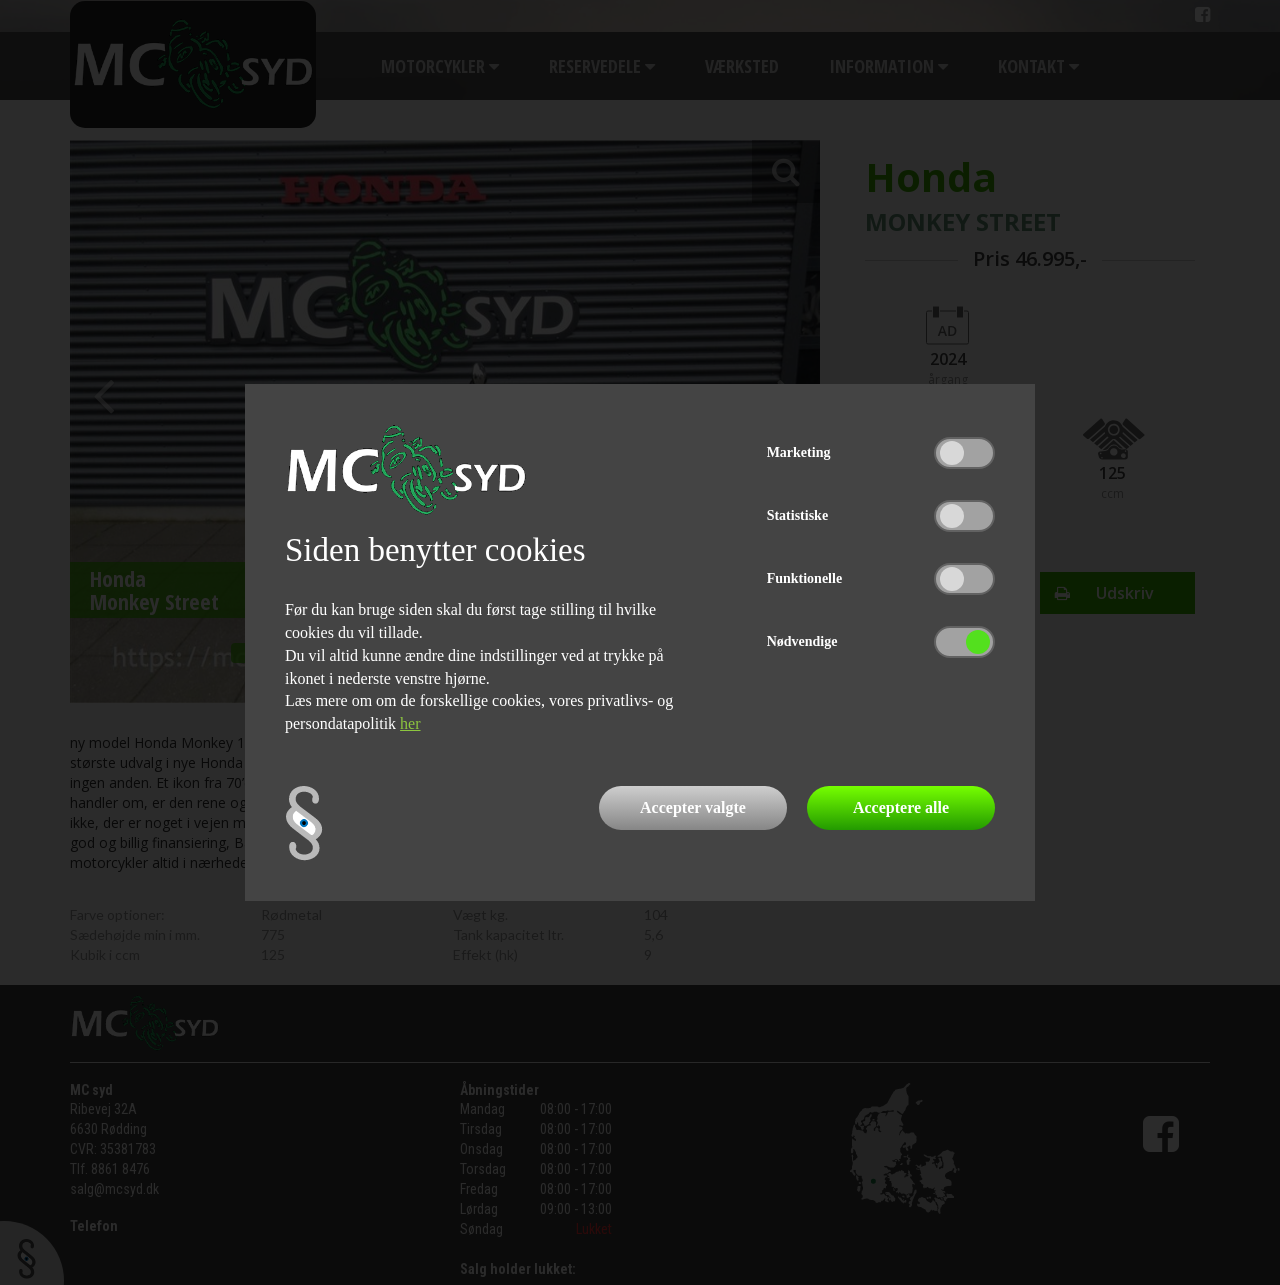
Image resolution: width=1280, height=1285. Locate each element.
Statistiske (797, 515)
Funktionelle (804, 578)
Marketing (799, 452)
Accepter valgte (693, 807)
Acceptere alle (901, 807)
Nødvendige (802, 641)
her (410, 723)
